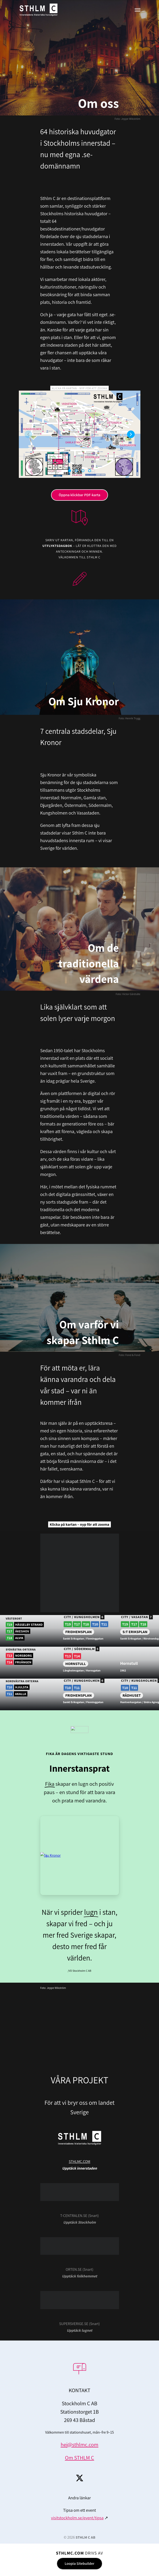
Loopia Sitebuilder (79, 2563)
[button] (131, 434)
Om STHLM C (79, 2457)
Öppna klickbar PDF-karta (79, 494)
